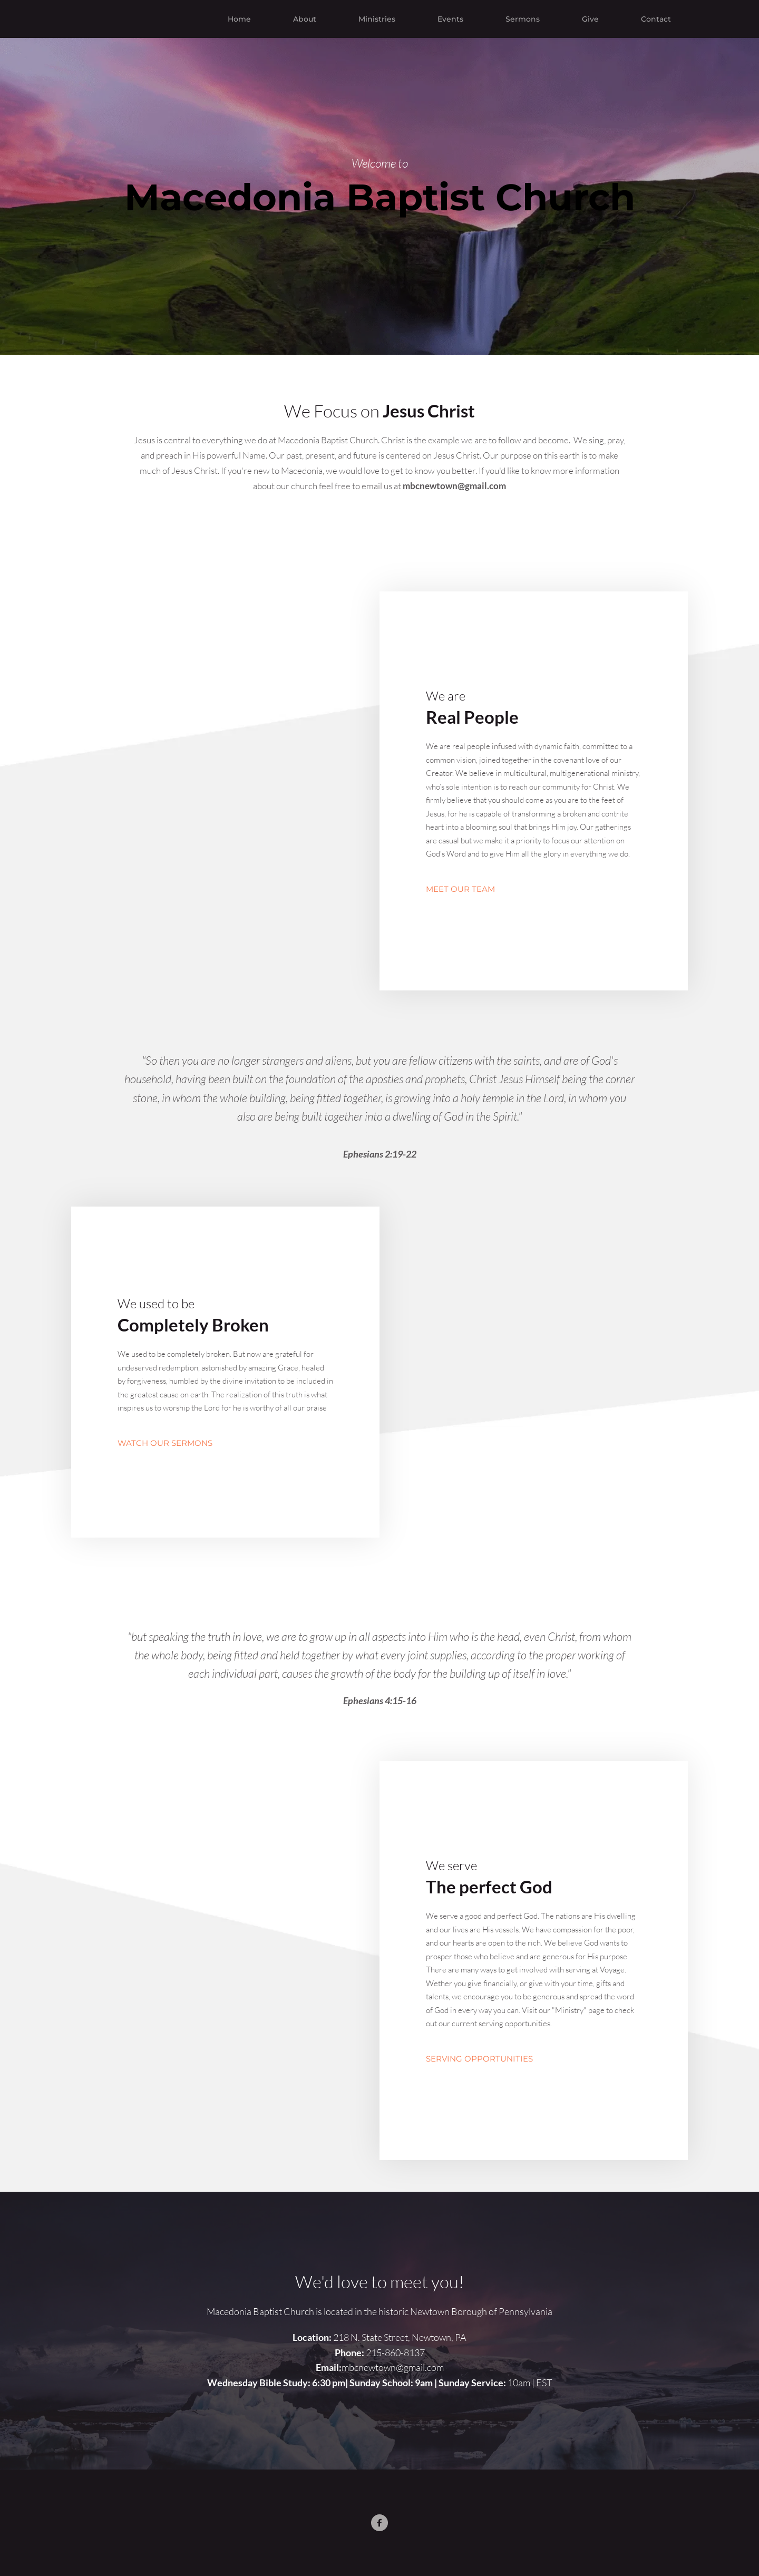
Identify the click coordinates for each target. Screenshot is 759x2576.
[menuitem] (239, 19)
